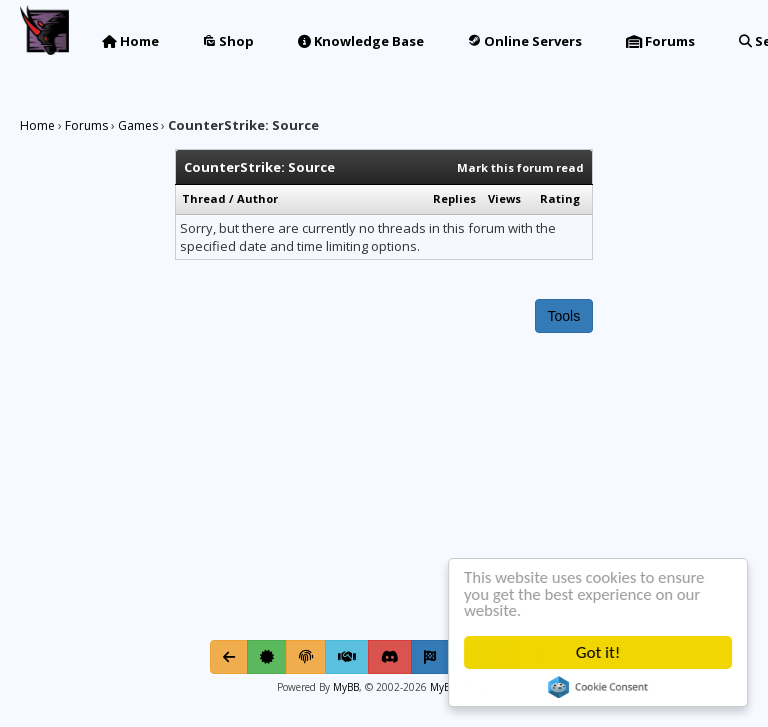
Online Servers (525, 41)
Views (504, 198)
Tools (564, 316)
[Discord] (390, 657)
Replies (454, 198)
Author (257, 198)
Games (138, 125)
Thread (204, 198)
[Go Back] (229, 657)
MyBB (346, 687)
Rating (560, 198)
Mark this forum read (520, 167)
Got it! (599, 652)
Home (130, 41)
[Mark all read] (430, 657)
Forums (660, 41)
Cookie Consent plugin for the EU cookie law (600, 687)
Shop (228, 41)
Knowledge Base (361, 41)
